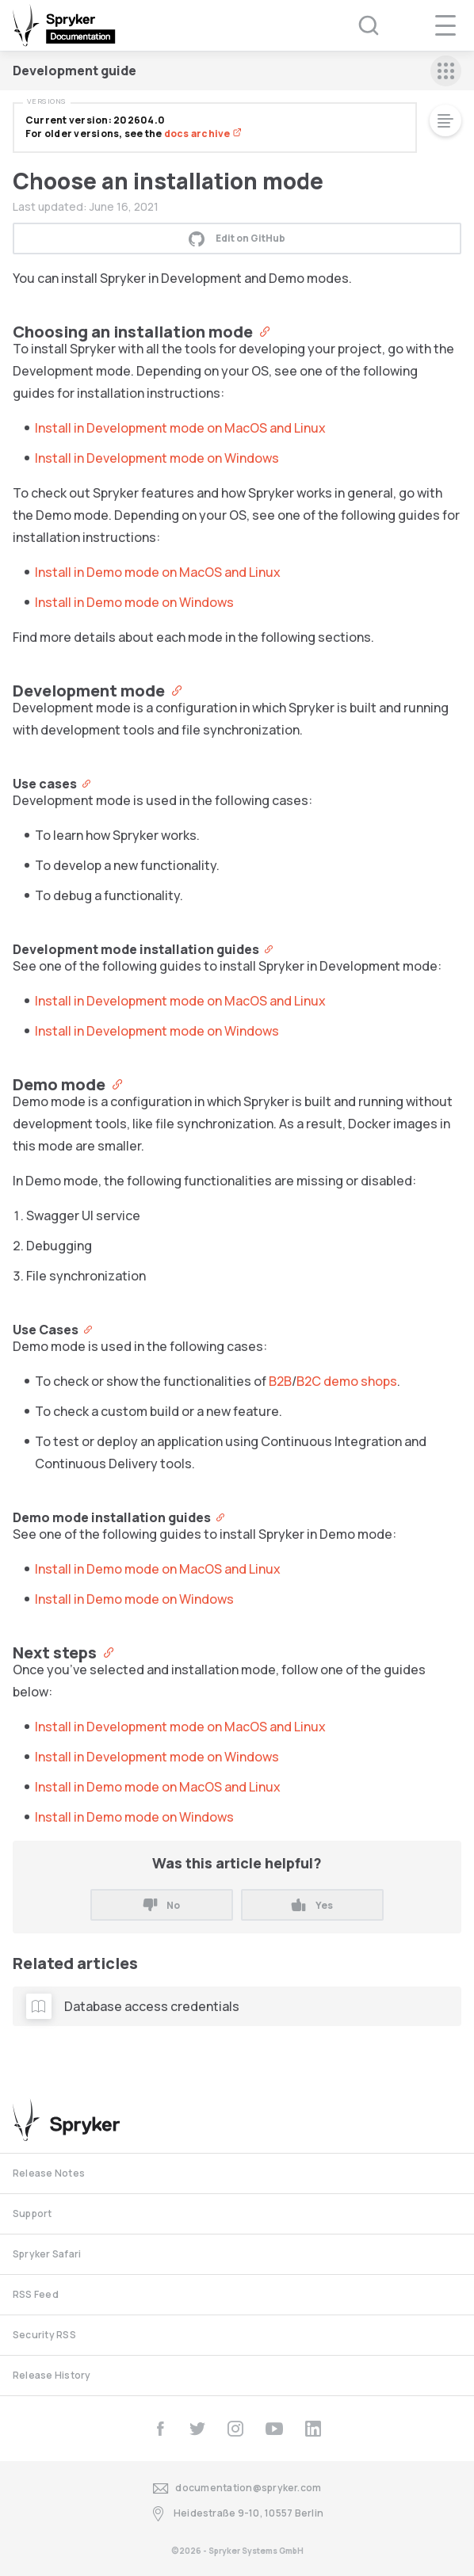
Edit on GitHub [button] (237, 238)
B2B (280, 1381)
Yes (312, 1905)
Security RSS (44, 2334)
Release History (52, 2375)
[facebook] (160, 2428)
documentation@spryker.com (237, 2488)
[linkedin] (313, 2429)
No (161, 1905)
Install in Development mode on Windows (157, 458)
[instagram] (235, 2429)
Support (32, 2213)
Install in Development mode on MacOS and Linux (180, 428)
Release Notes (49, 2173)
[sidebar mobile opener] (445, 70)
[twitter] (197, 2429)
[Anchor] (261, 330)
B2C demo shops (346, 1381)
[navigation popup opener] (445, 25)
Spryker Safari (47, 2254)
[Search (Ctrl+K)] (358, 25)
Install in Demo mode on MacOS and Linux (158, 572)
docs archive (203, 133)
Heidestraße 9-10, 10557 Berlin (237, 2513)
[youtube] (274, 2428)
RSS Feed (36, 2294)
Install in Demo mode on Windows (134, 602)
